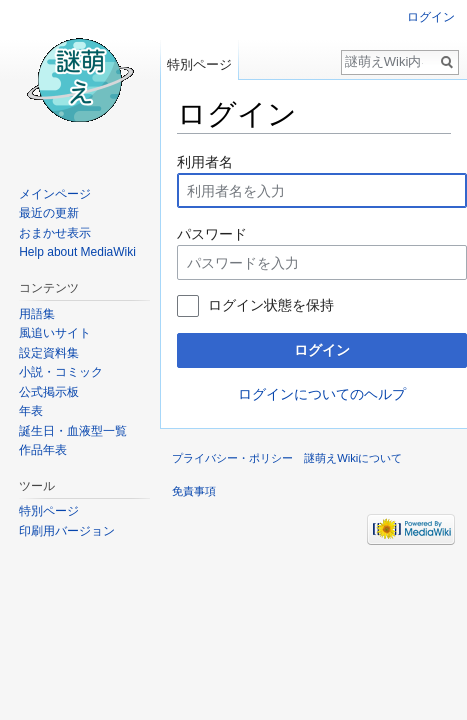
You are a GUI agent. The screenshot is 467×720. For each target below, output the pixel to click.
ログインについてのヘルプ (322, 394)
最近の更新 (49, 213)
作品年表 (43, 450)
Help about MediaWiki (77, 252)
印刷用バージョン (67, 531)
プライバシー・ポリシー (232, 458)
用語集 (37, 314)
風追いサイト (55, 333)
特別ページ (199, 64)
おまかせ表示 (55, 233)
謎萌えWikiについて (353, 458)
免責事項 (194, 491)
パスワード (212, 234)
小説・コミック (61, 372)
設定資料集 (49, 353)
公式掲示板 (49, 392)
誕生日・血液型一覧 (73, 431)
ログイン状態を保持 (271, 305)
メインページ (55, 194)
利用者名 (205, 162)
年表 (31, 411)
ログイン (322, 350)
